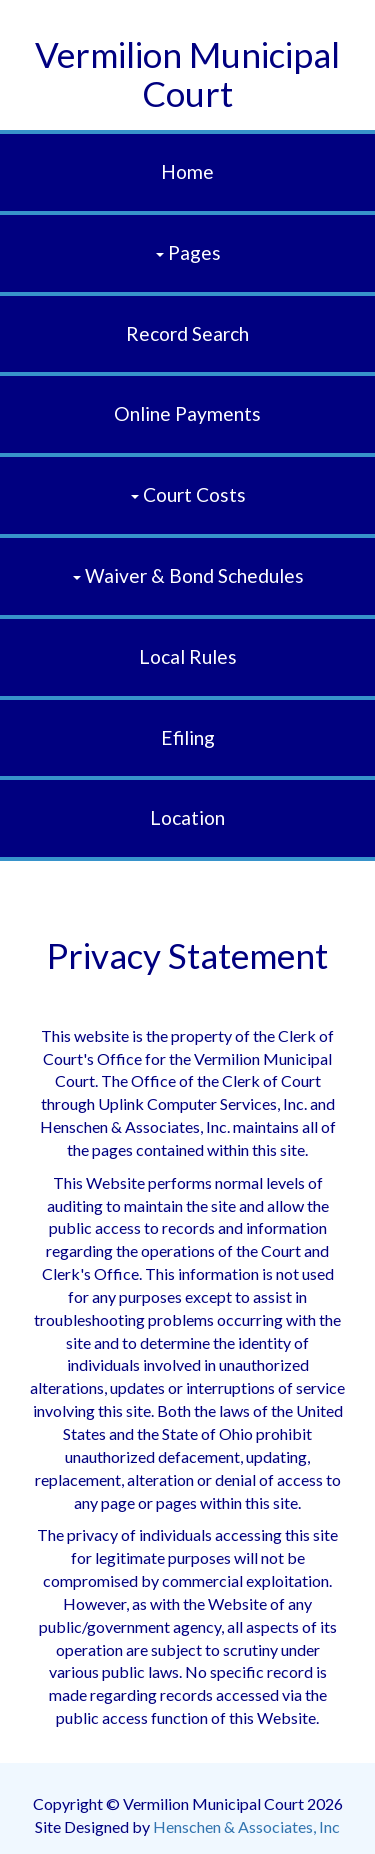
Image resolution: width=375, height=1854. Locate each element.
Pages (188, 252)
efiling (188, 737)
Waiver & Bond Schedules (188, 575)
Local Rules (188, 656)
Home (187, 171)
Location (187, 817)
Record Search (187, 333)
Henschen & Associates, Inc (246, 1826)
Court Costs (188, 494)
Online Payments (187, 413)
